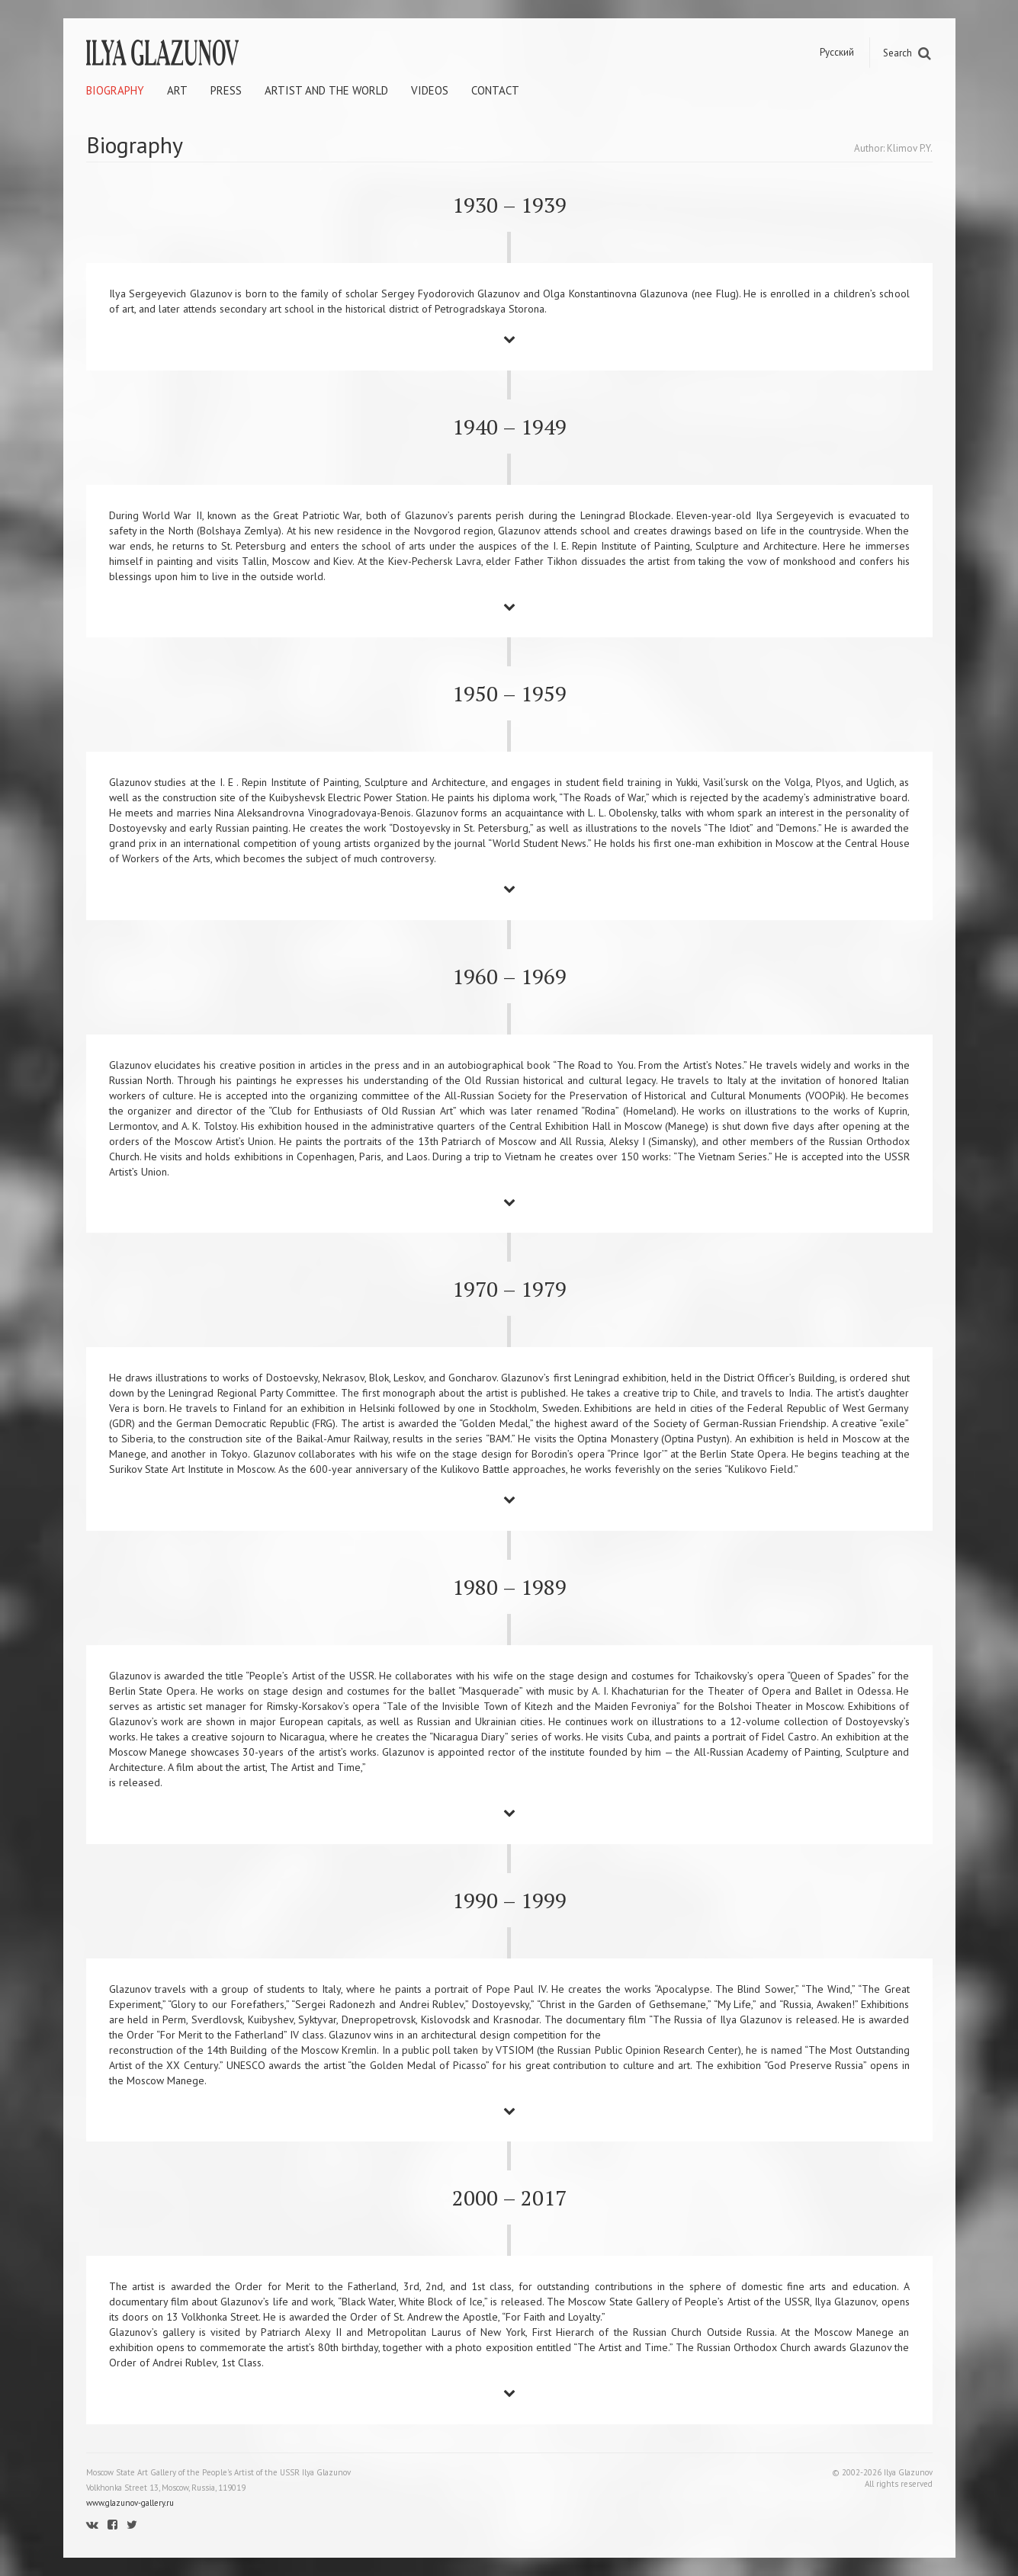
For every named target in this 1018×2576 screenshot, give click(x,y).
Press (226, 90)
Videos (429, 90)
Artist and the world (326, 90)
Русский (837, 52)
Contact (495, 90)
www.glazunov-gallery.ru (130, 2502)
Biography (115, 90)
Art (177, 90)
